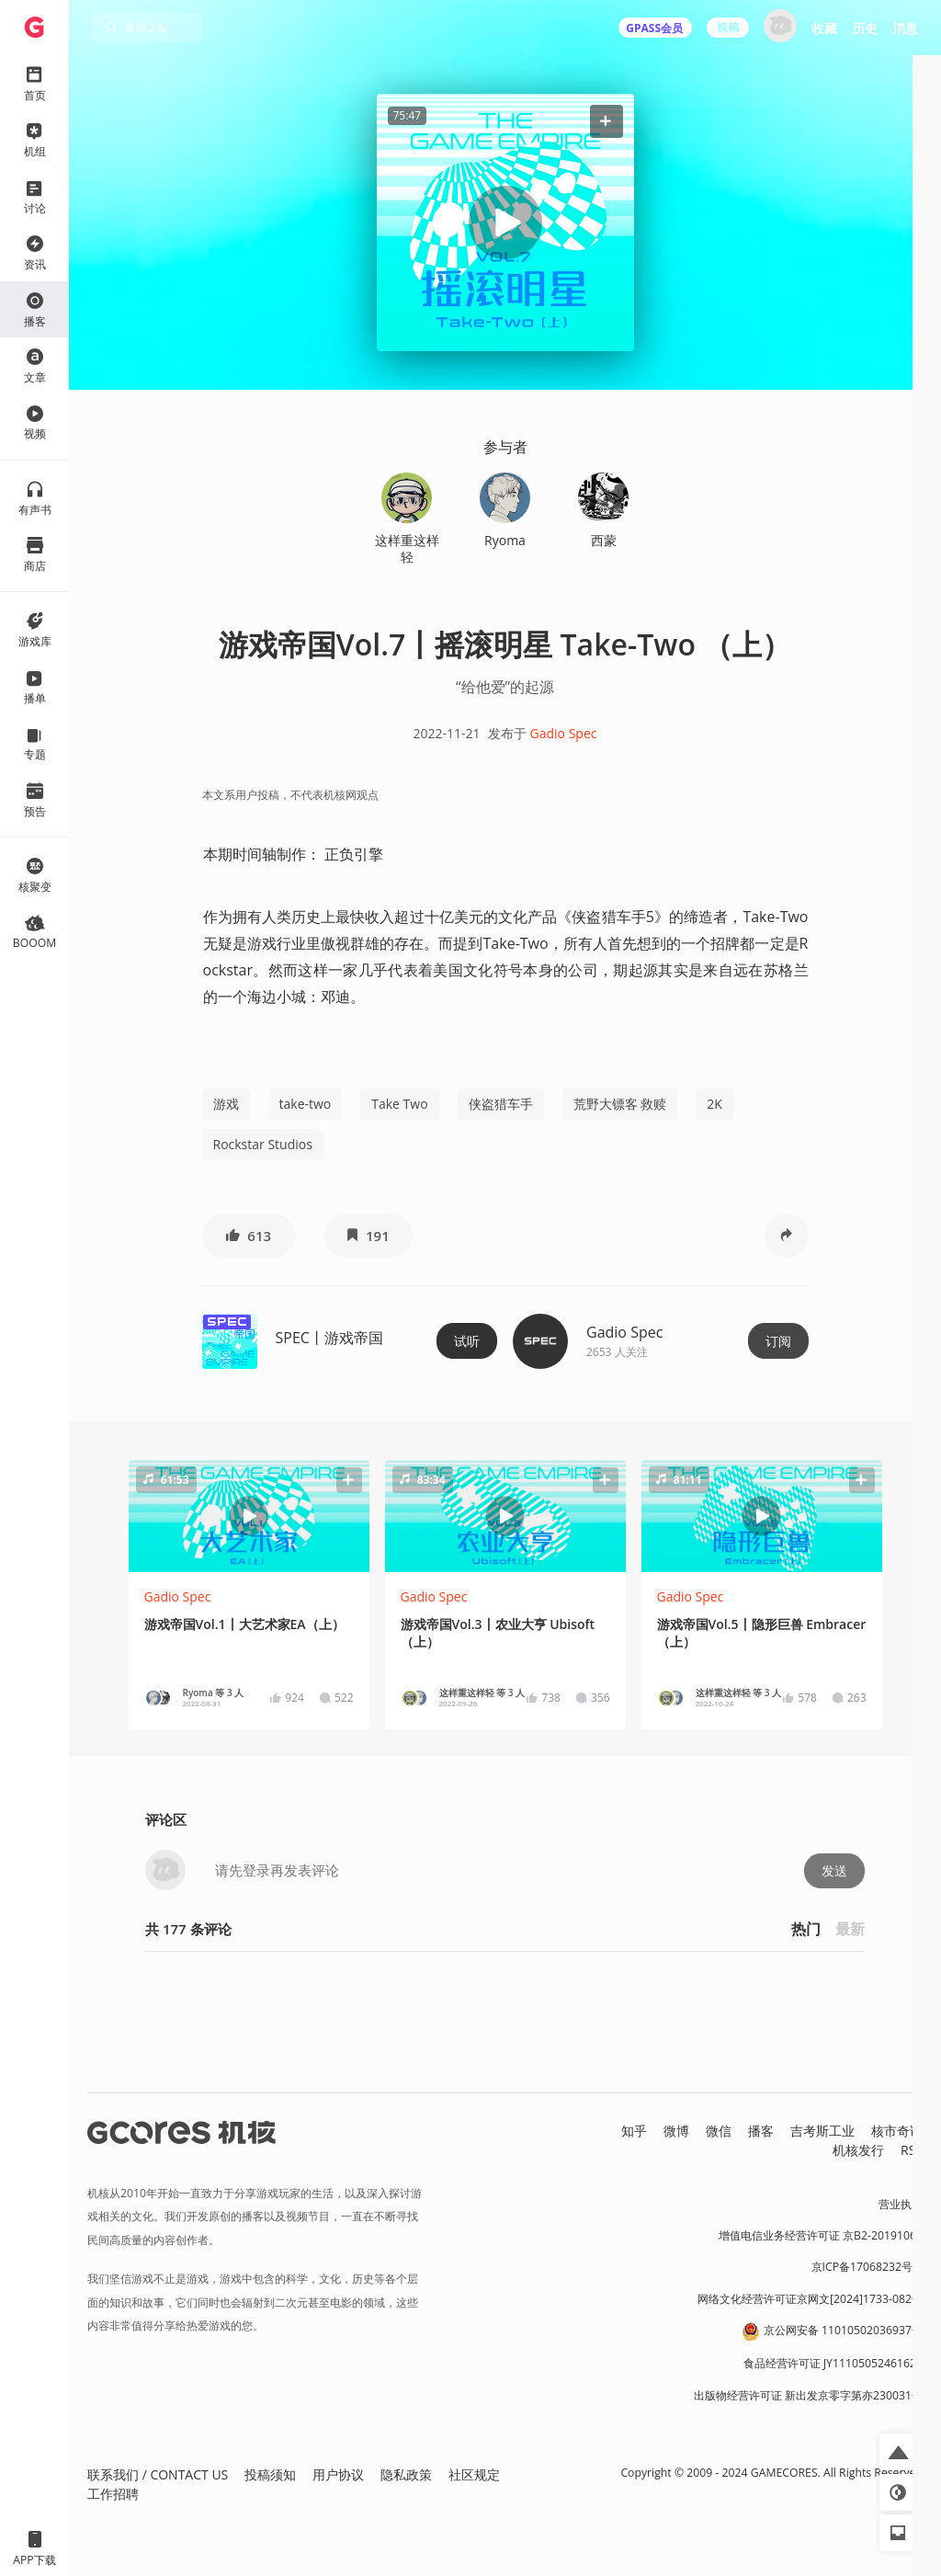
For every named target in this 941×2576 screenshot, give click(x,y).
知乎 (634, 2130)
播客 (761, 2130)
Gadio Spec (563, 733)
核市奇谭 (897, 2130)
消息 (905, 28)
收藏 (824, 28)
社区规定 (474, 2474)
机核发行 (858, 2150)
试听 (467, 1341)
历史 (865, 28)
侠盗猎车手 (501, 1103)
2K (714, 1103)
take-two (305, 1103)
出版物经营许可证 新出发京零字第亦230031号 (808, 2395)
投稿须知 (270, 2474)
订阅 (778, 1341)
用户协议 (338, 2474)
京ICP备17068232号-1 (867, 2266)
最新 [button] (850, 1929)
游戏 (226, 1103)
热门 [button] (806, 1929)
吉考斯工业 (822, 2130)
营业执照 (901, 2204)
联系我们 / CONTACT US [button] (157, 2474)
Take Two (399, 1103)
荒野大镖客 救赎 (620, 1103)
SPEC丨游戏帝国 (329, 1338)
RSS (912, 2150)
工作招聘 (113, 2493)
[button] (605, 121)
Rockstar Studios (262, 1144)
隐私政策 (406, 2474)
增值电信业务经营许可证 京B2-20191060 (821, 2235)
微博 (676, 2130)
